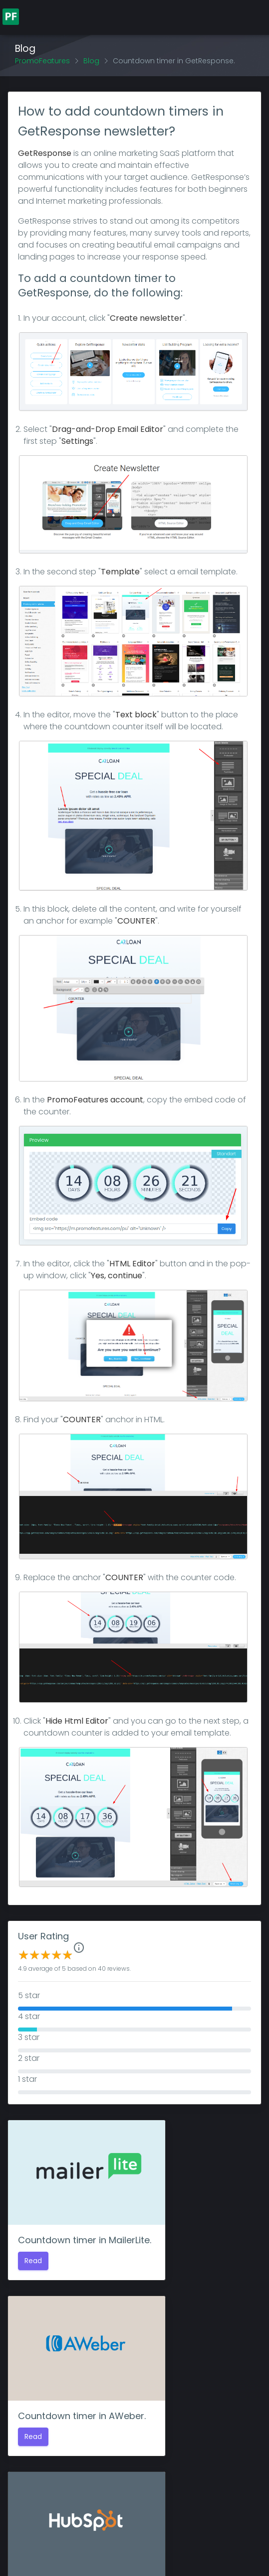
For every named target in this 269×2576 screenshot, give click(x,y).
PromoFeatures (42, 61)
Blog (91, 61)
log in (149, 2483)
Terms (227, 2543)
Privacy (197, 2543)
